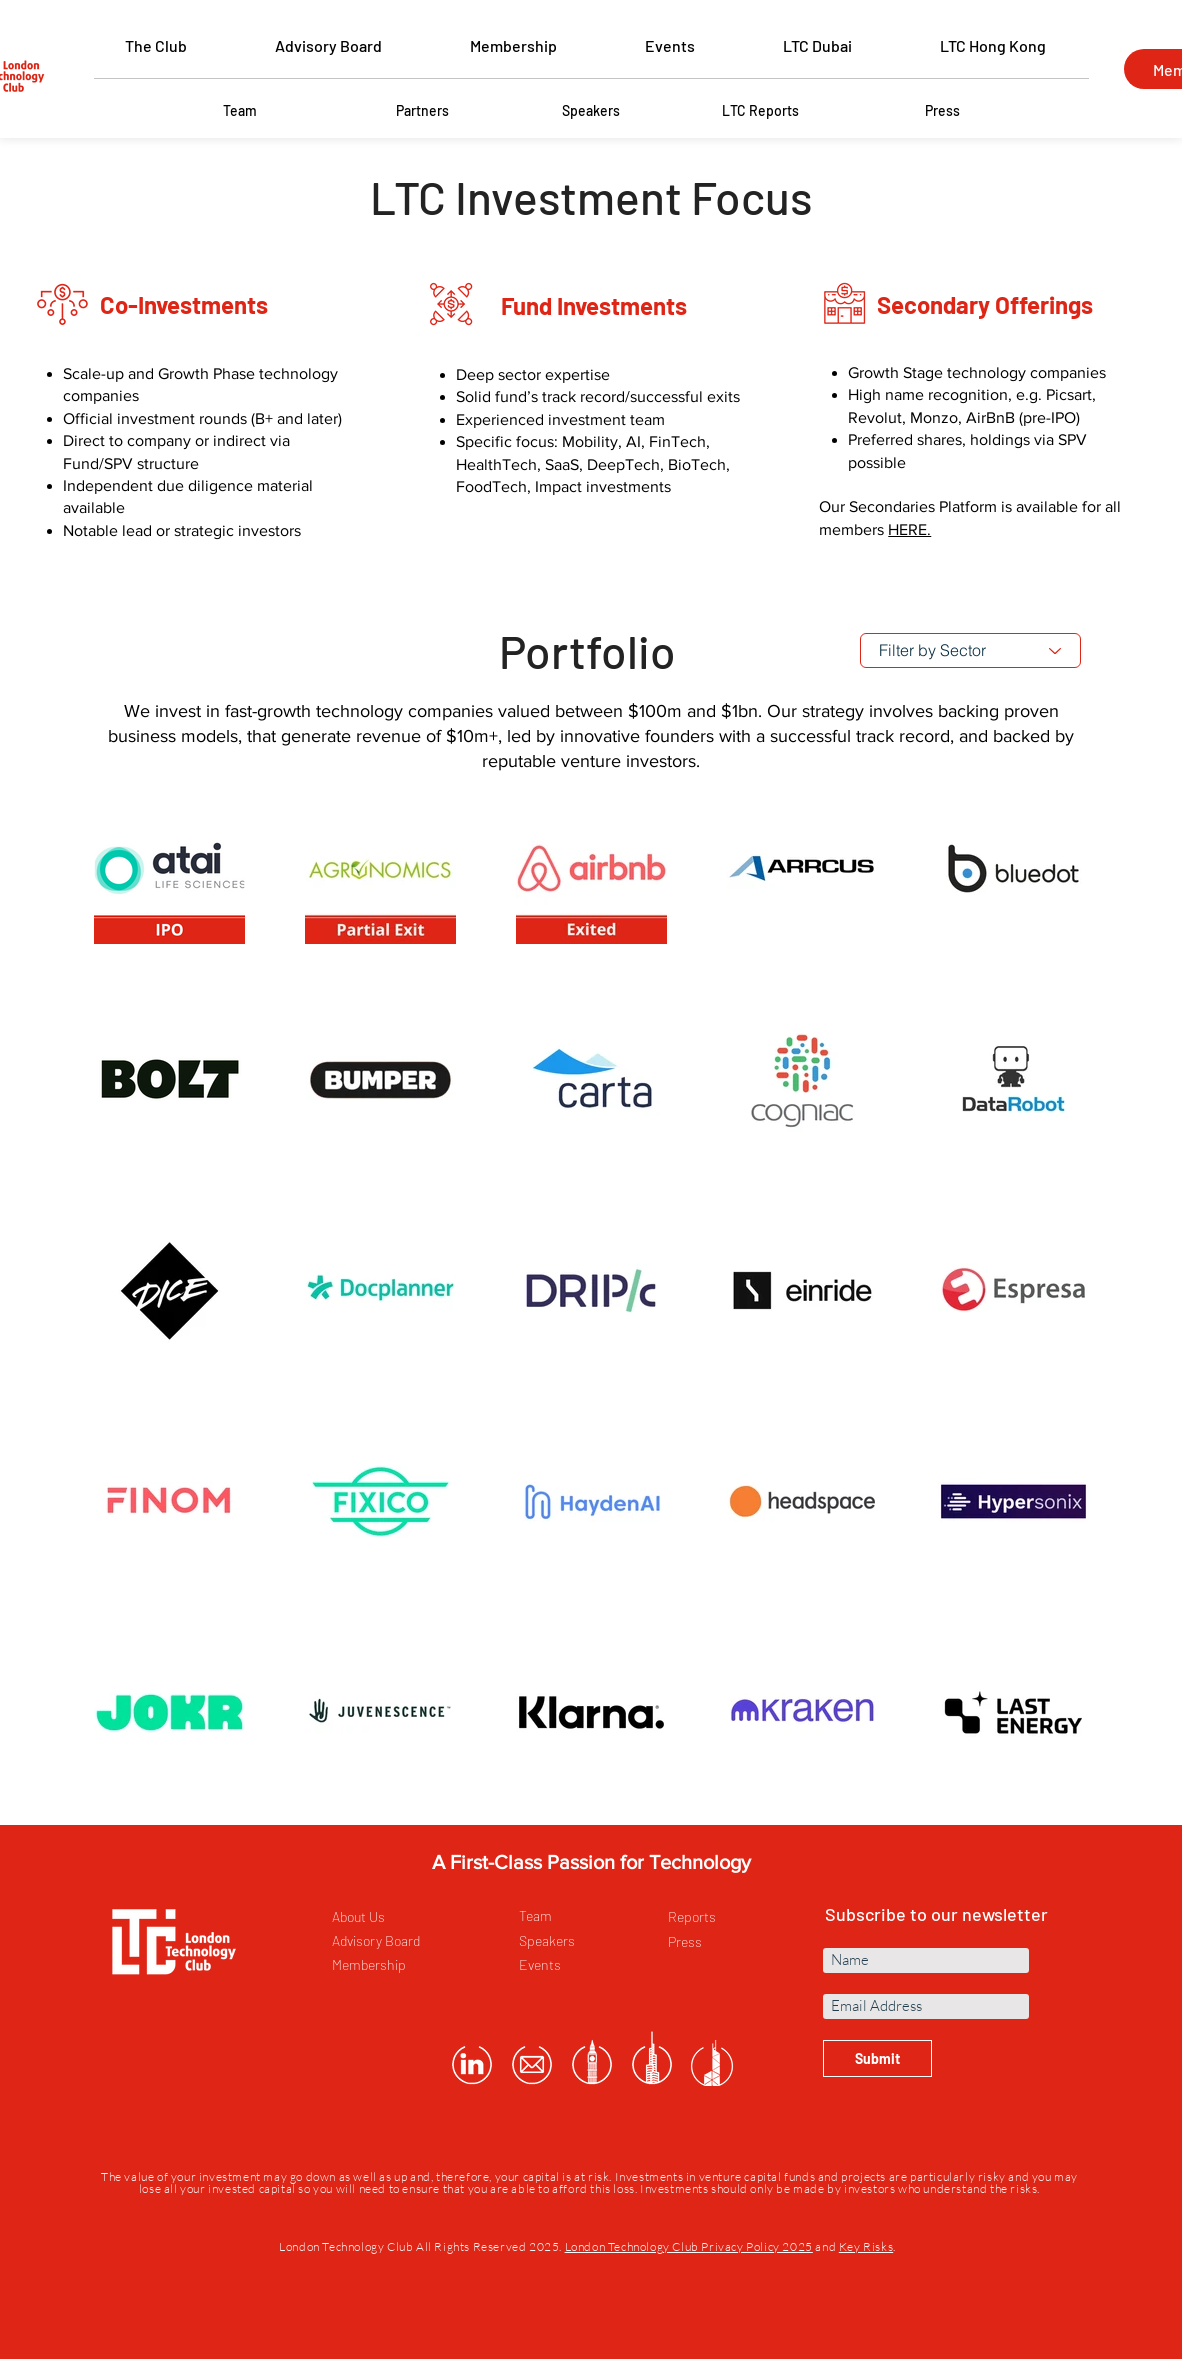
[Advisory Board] (402, 1941)
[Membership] (402, 1965)
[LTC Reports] (760, 111)
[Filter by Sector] (970, 650)
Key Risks (866, 2246)
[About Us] (402, 1917)
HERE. (909, 529)
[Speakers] (591, 111)
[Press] (942, 111)
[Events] (589, 1965)
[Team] (240, 111)
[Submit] (877, 2058)
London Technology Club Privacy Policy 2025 (689, 2246)
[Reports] (738, 1917)
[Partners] (422, 111)
